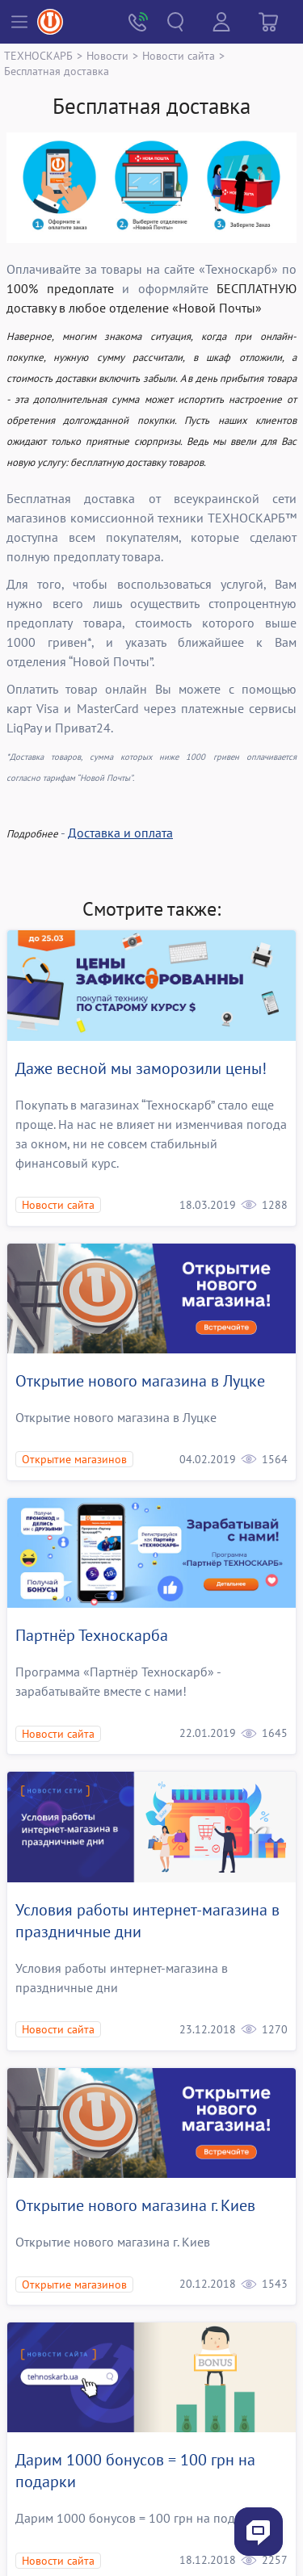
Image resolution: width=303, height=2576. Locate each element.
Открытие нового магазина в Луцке (140, 1380)
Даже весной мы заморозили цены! (141, 1068)
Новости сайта (178, 55)
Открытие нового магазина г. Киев (135, 2205)
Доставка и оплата (120, 832)
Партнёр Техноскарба (91, 1635)
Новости (107, 55)
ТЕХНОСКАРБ (38, 55)
